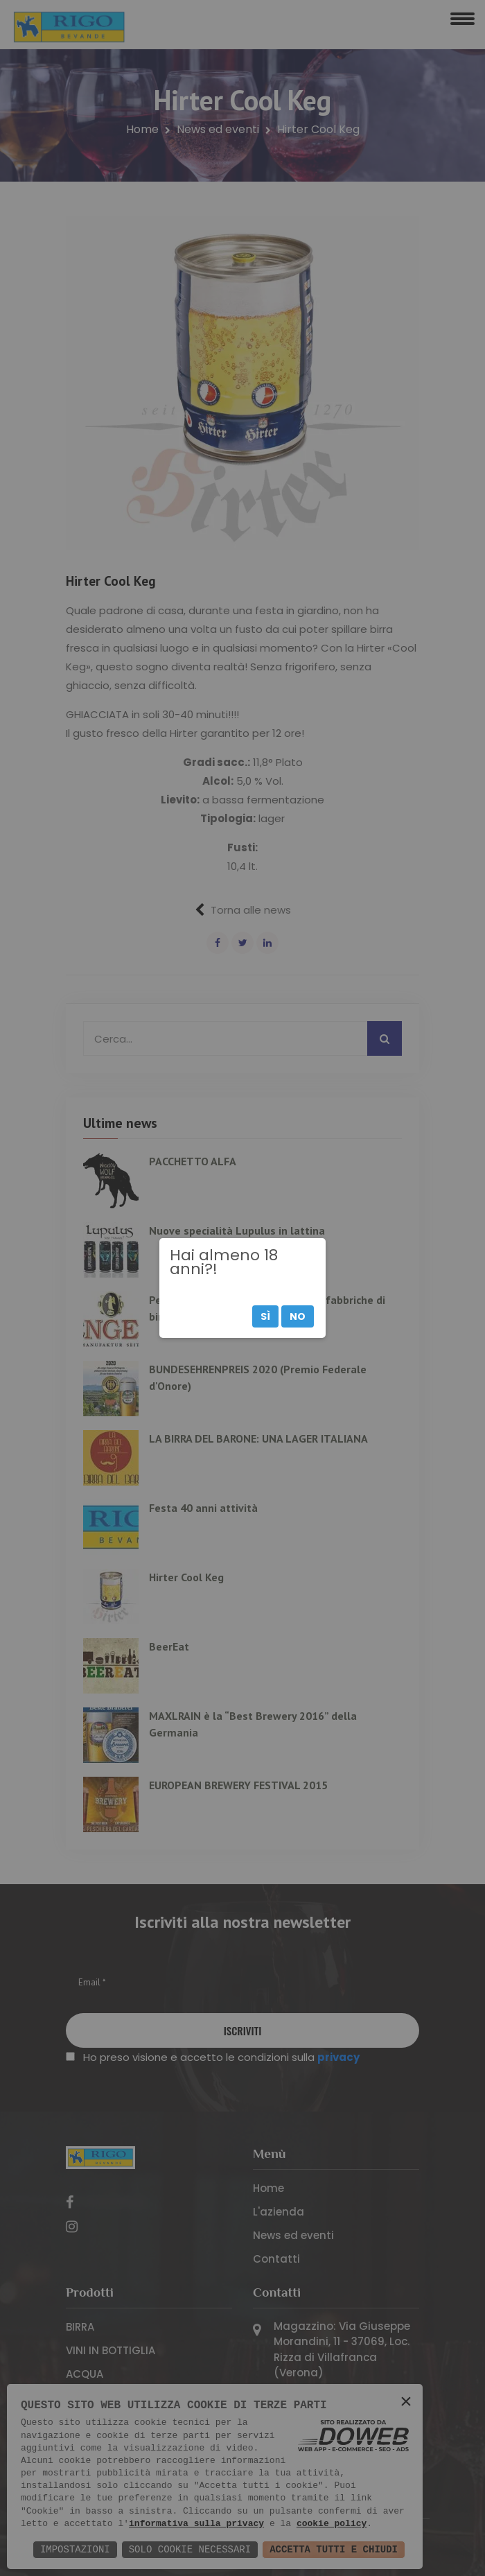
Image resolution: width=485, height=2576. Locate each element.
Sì (265, 1316)
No (298, 1316)
